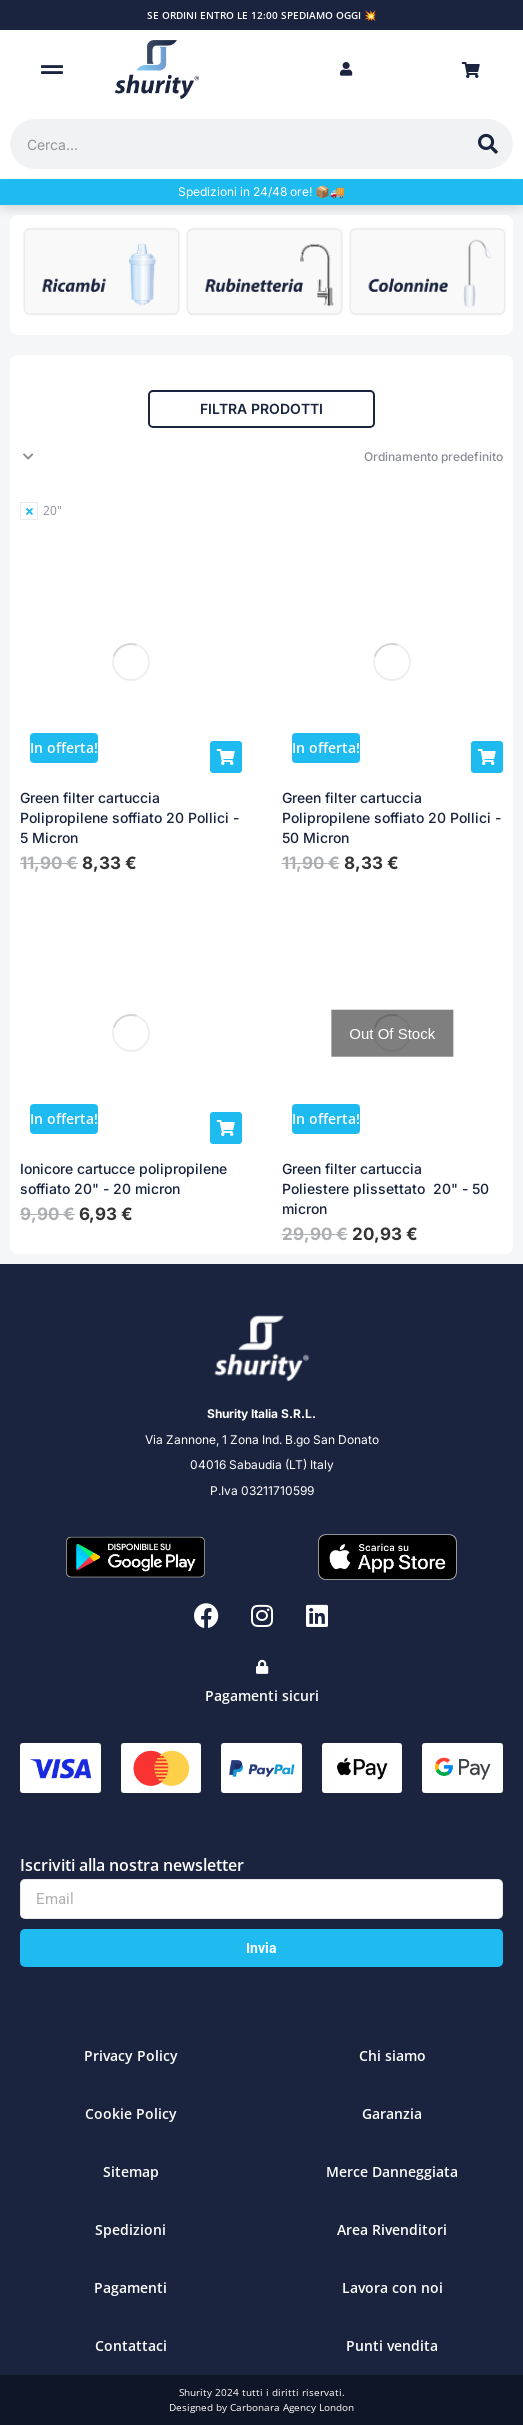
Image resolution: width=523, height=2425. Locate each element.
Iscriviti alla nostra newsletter (132, 1865)
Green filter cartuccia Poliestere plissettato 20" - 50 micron (385, 1188)
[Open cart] (471, 70)
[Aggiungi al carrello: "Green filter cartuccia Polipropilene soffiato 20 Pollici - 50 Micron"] (487, 757)
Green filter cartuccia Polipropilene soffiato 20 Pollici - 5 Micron (129, 817)
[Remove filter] (41, 511)
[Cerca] (488, 144)
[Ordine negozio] (261, 457)
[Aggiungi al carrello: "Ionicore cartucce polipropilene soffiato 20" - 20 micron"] (226, 1128)
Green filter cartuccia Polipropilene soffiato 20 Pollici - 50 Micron (391, 817)
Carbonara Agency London (292, 2407)
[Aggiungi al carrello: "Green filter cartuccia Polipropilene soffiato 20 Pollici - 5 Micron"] (226, 757)
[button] (52, 69)
